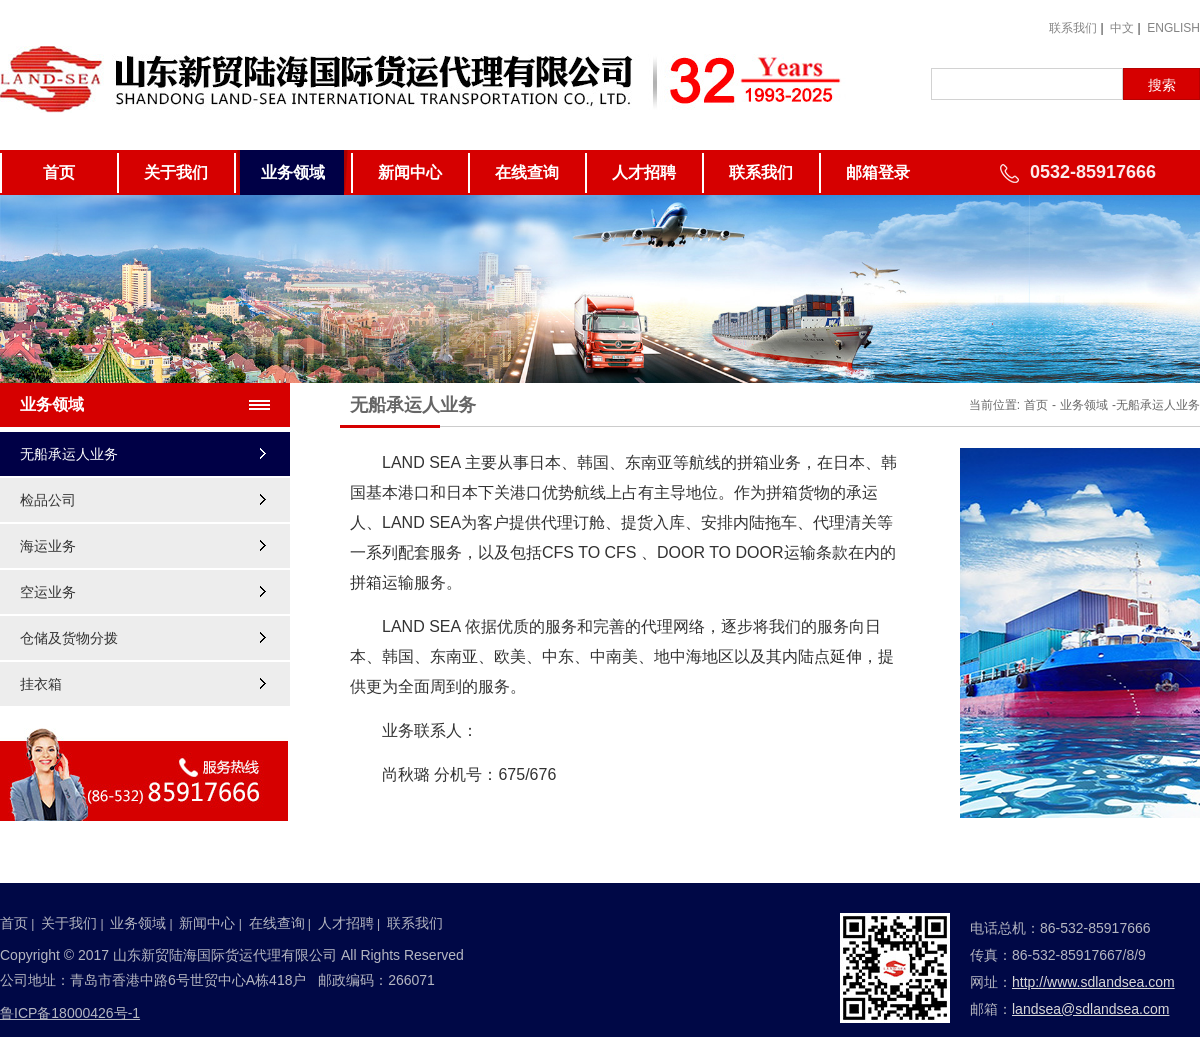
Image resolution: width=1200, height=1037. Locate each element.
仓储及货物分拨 (69, 638)
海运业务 (48, 546)
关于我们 (176, 172)
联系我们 (1073, 28)
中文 (1122, 28)
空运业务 (48, 592)
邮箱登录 (878, 172)
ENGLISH (1173, 28)
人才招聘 (644, 172)
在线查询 (527, 172)
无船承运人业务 (69, 454)
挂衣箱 (41, 684)
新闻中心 (410, 172)
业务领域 (293, 172)
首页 (59, 172)
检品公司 (48, 500)
